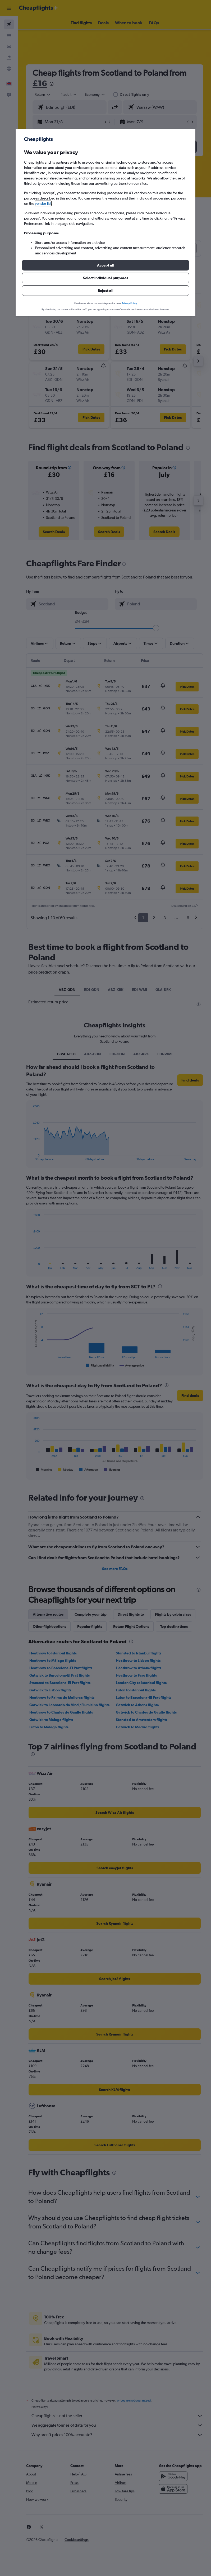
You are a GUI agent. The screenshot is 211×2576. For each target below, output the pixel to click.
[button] (105, 265)
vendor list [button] (43, 203)
